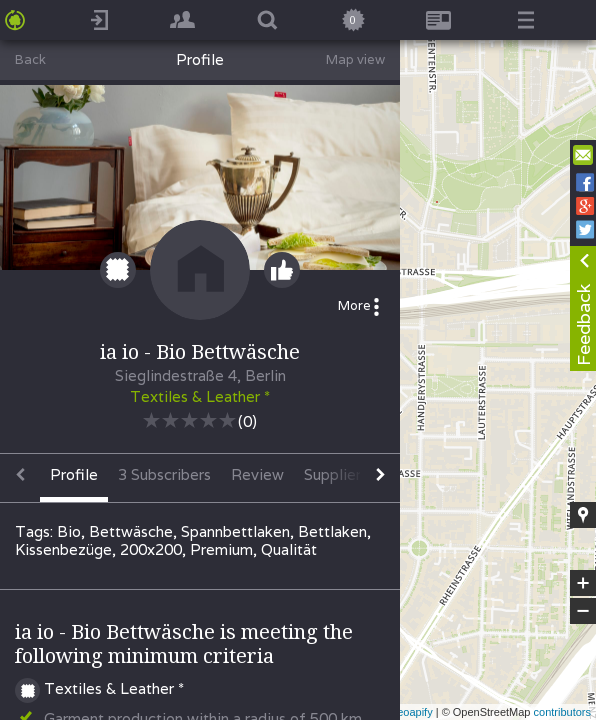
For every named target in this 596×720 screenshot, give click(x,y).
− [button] (583, 611)
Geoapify (411, 712)
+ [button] (583, 583)
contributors (562, 712)
